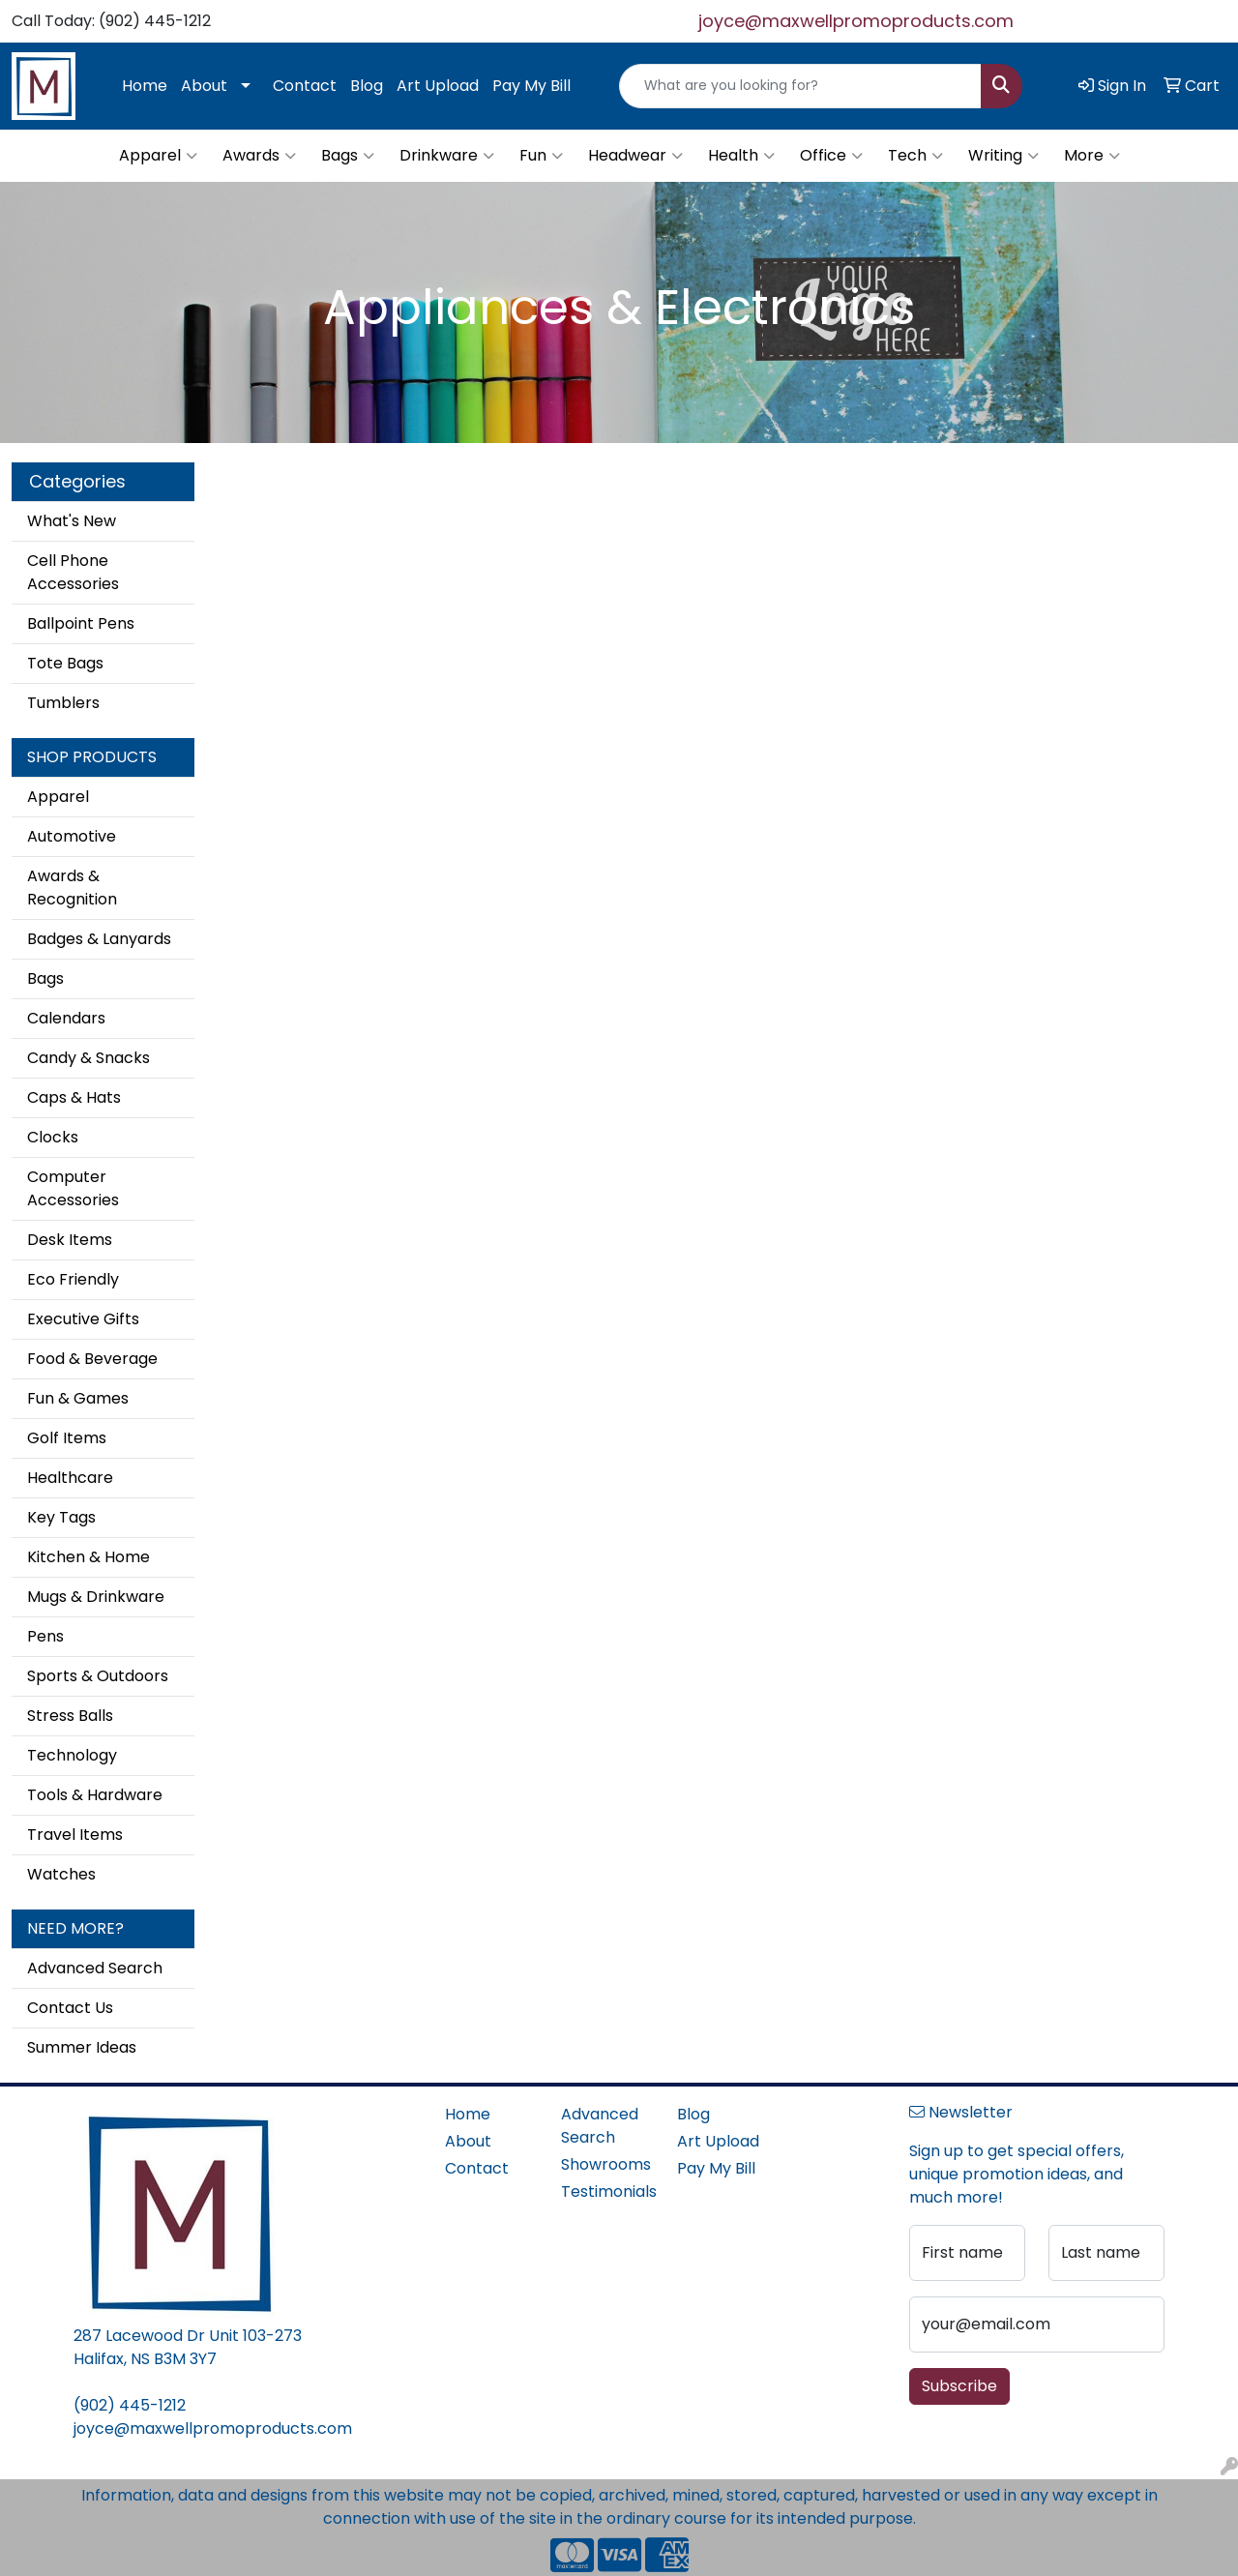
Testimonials (607, 2191)
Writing (1003, 155)
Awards (259, 155)
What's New (71, 521)
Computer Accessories (73, 1188)
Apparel (158, 155)
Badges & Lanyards (99, 939)
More (1092, 155)
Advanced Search (94, 1968)
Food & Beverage (92, 1358)
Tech (915, 155)
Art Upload (438, 85)
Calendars (66, 1018)
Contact (305, 85)
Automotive (71, 836)
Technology (72, 1755)
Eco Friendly (73, 1279)
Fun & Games (78, 1398)
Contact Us (70, 2008)
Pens (45, 1636)
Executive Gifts (83, 1319)
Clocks (52, 1137)
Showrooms (606, 2164)
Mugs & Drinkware (95, 1596)
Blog (366, 85)
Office (831, 155)
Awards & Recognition (72, 887)
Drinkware (446, 155)
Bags (347, 155)
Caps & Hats (74, 1097)
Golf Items (66, 1438)
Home (144, 85)
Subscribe (959, 2386)
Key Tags (61, 1517)
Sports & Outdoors (97, 1676)
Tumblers (63, 703)
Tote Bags (65, 663)
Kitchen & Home (88, 1557)
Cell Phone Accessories (73, 572)
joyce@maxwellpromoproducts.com (856, 21)
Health (741, 155)
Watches (61, 1874)
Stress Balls (70, 1715)
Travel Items (75, 1834)
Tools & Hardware (94, 1795)
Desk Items (69, 1240)
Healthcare (70, 1477)
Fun (541, 155)
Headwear (635, 155)
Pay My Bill (531, 85)
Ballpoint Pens (80, 623)
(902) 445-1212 (130, 2405)
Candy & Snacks (88, 1058)
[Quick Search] (800, 86)
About (204, 85)
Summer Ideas (81, 2047)
